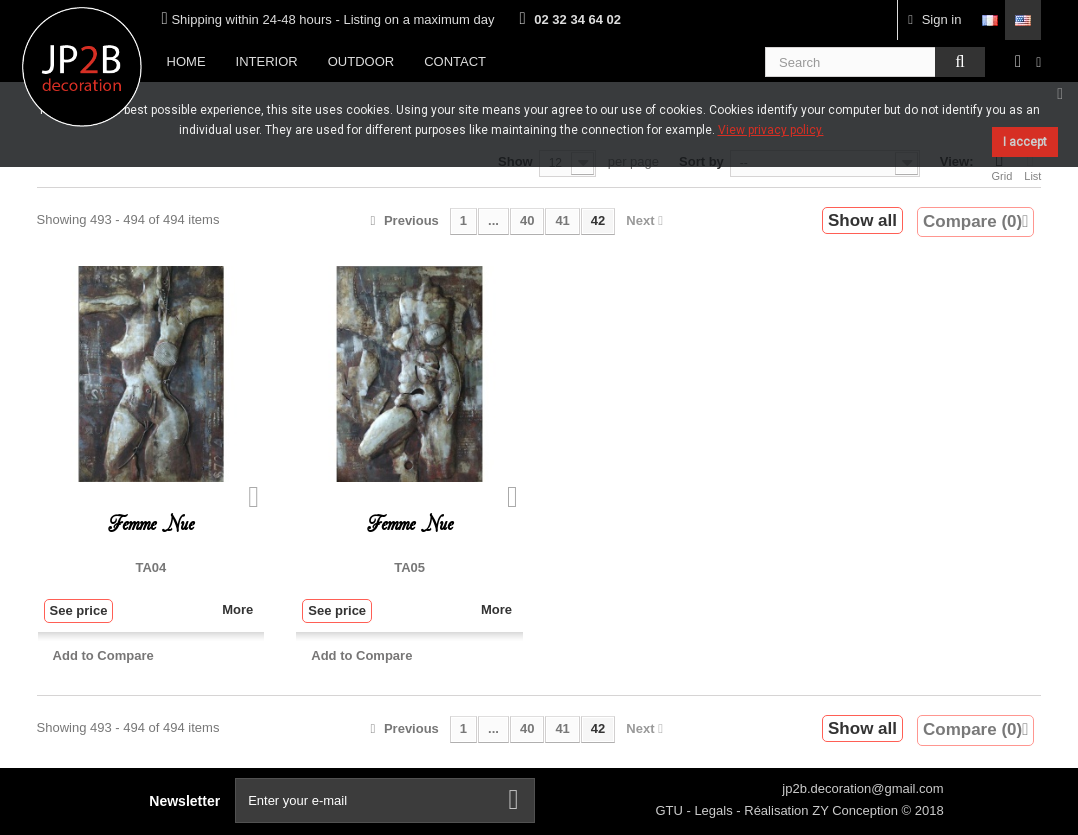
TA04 (151, 567)
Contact (455, 61)
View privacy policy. (771, 130)
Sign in (934, 19)
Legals (715, 810)
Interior (267, 61)
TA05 (409, 567)
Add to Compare (103, 655)
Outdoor (361, 61)
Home (186, 61)
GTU (670, 810)
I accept (1025, 142)
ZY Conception (856, 810)
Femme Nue (151, 524)
